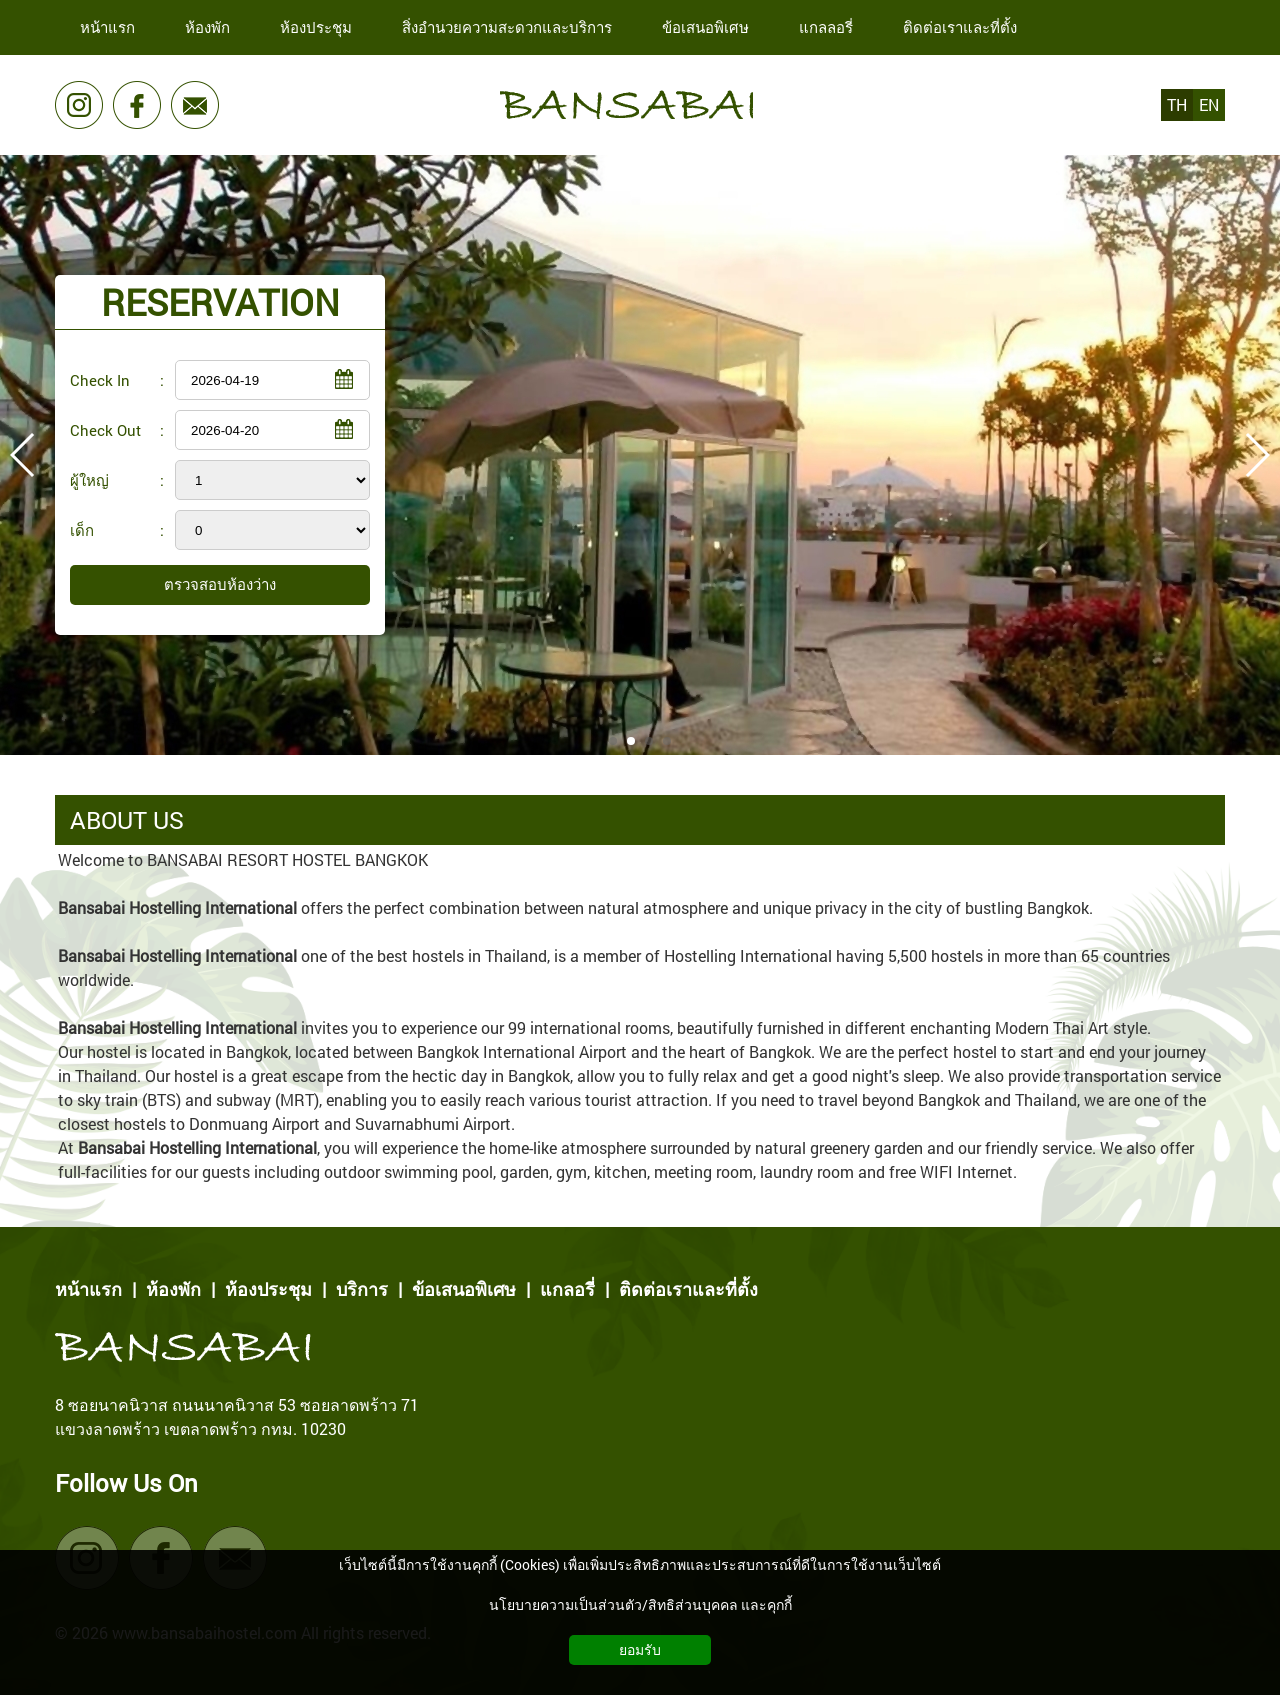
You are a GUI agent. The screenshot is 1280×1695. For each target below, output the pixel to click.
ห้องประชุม (268, 1289)
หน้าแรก (88, 1289)
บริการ (362, 1289)
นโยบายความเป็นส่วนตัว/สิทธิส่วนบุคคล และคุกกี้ (640, 1604)
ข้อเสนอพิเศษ (464, 1289)
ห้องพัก (173, 1289)
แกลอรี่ (567, 1289)
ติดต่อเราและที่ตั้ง (688, 1289)
